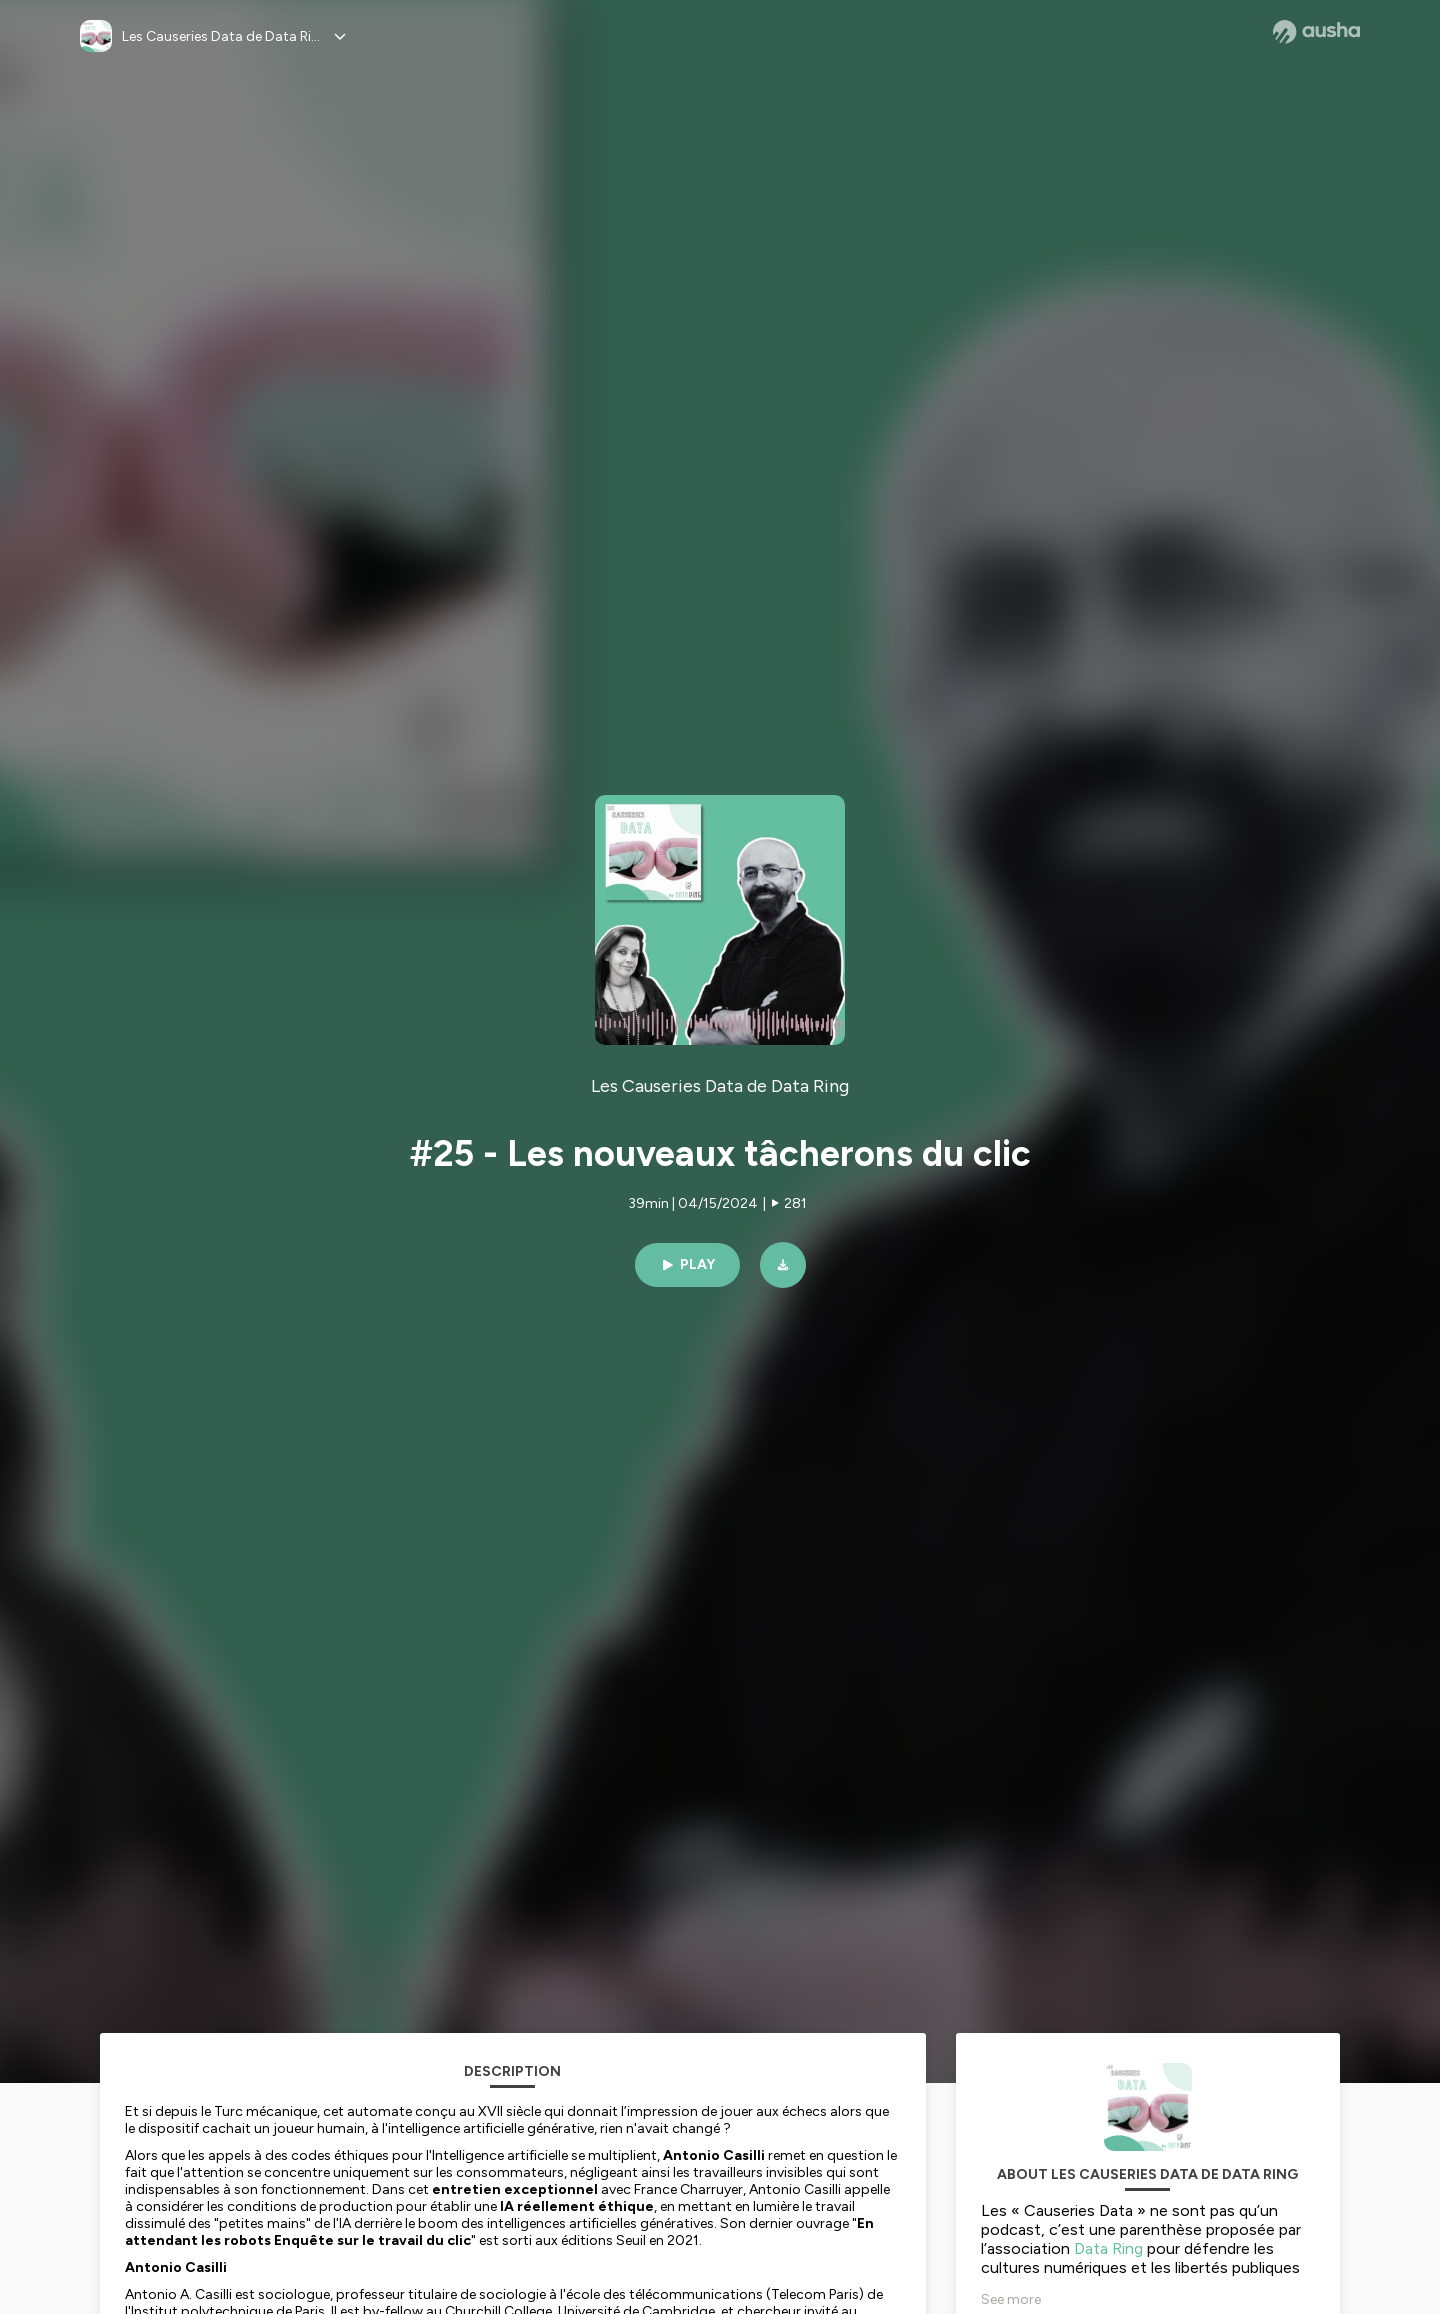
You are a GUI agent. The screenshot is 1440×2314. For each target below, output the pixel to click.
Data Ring (1108, 2248)
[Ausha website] (1316, 32)
